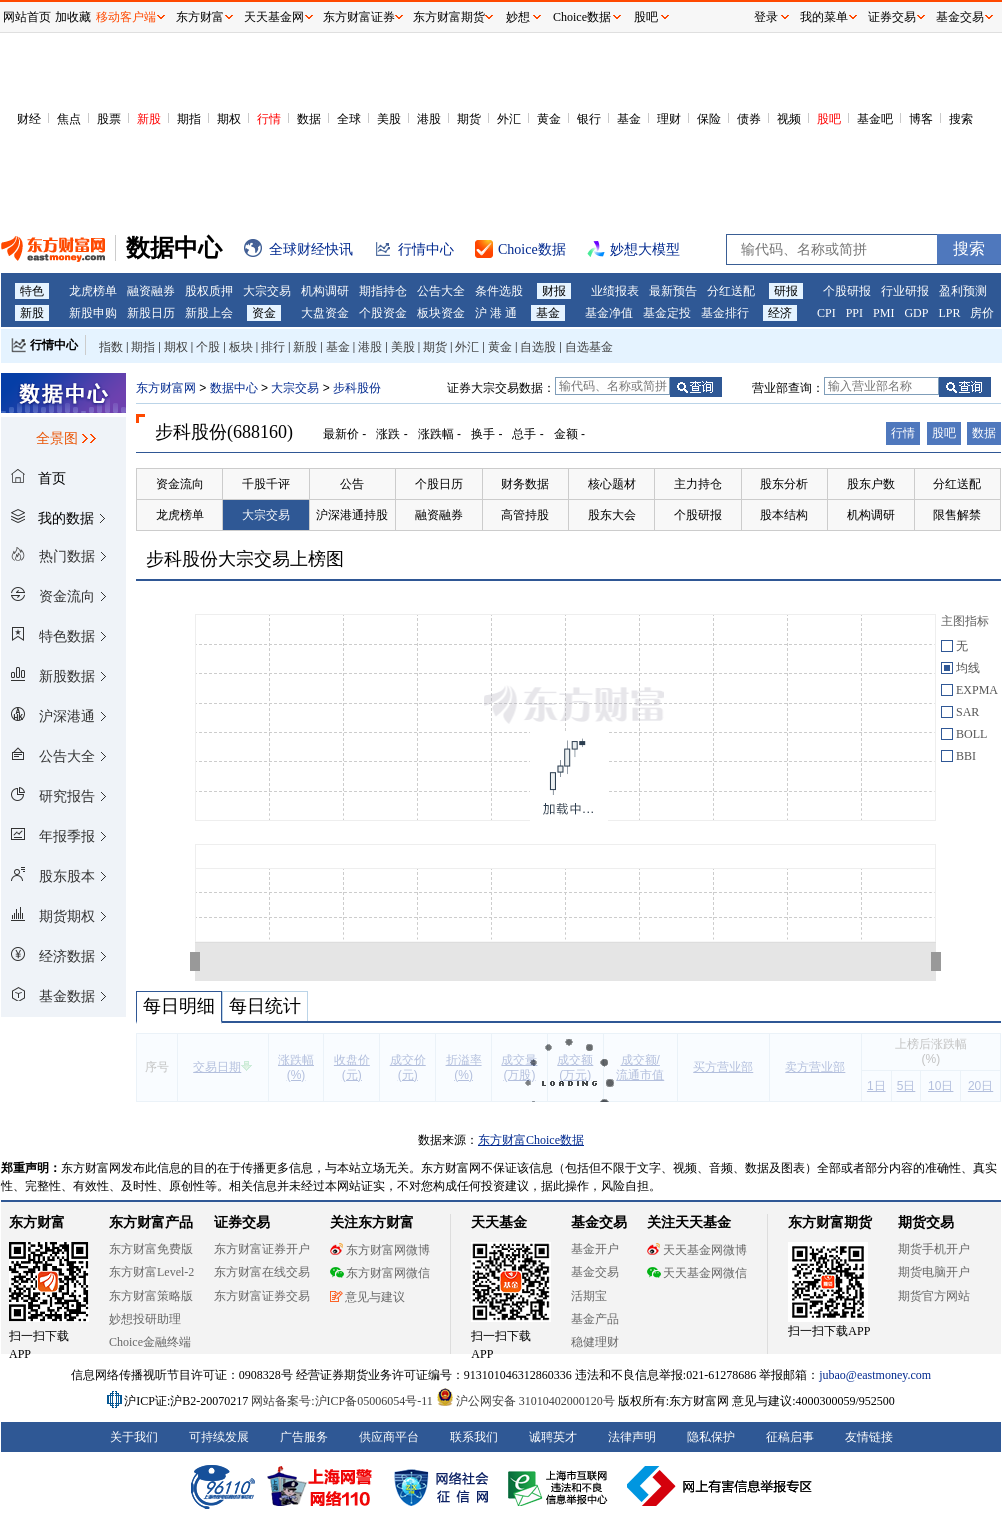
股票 (109, 119)
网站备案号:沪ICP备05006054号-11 (343, 1401)
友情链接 (869, 1437)
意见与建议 (367, 1297)
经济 (780, 313)
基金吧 (875, 119)
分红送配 (731, 291)
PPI (854, 313)
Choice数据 (582, 17)
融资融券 (151, 291)
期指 (189, 119)
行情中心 (54, 345)
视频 (789, 119)
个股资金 (383, 313)
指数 (111, 347)
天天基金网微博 (697, 1250)
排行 (273, 347)
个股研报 (847, 291)
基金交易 (595, 1272)
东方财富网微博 (380, 1250)
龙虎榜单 (93, 291)
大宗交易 (267, 291)
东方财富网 (166, 388)
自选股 (538, 347)
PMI (883, 313)
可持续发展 (219, 1437)
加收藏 (73, 17)
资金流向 (180, 484)
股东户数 (871, 484)
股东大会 (612, 515)
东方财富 (37, 1222)
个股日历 (439, 484)
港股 (429, 119)
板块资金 (441, 313)
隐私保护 (711, 1437)
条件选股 (499, 291)
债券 (749, 119)
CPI (826, 313)
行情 (269, 119)
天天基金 (499, 1222)
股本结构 (784, 515)
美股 (389, 119)
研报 (786, 291)
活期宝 (589, 1296)
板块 (241, 347)
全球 (349, 119)
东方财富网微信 (380, 1273)
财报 (554, 291)
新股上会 (209, 313)
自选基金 (589, 347)
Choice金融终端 (150, 1342)
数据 (309, 119)
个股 (208, 347)
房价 (982, 313)
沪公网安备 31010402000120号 (525, 1401)
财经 (29, 119)
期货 (469, 119)
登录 (766, 17)
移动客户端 (126, 17)
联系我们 (474, 1437)
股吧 (829, 119)
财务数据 (525, 484)
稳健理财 (595, 1342)
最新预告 (673, 291)
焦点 (69, 119)
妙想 (518, 17)
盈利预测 (963, 291)
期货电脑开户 (934, 1272)
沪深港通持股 (352, 515)
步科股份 (357, 388)
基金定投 (667, 313)
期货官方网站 (934, 1296)
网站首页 (27, 17)
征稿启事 (790, 1437)
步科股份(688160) (224, 432)
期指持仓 (383, 291)
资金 (264, 313)
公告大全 (441, 291)
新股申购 (93, 313)
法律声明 (632, 1437)
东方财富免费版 (151, 1249)
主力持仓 (698, 484)
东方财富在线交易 (262, 1272)
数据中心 (234, 388)
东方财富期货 (830, 1222)
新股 (149, 119)
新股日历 (151, 313)
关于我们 (134, 1437)
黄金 (549, 119)
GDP (916, 313)
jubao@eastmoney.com (875, 1375)
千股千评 (266, 484)
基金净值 (609, 313)
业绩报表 (615, 291)
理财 (669, 119)
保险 (709, 119)
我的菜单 (824, 17)
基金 (629, 119)
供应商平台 (389, 1437)
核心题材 (612, 484)
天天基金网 (274, 17)
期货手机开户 (934, 1249)
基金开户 (595, 1249)
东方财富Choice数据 (531, 1140)
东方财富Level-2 (151, 1272)
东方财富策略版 (151, 1296)
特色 (32, 291)
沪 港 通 (496, 313)
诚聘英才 (553, 1437)
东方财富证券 (359, 17)
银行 (589, 119)
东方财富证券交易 (262, 1296)
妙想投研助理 (145, 1319)
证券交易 (892, 17)
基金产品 (595, 1319)
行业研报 (905, 291)
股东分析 (784, 484)
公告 (352, 484)
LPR (949, 313)
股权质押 (209, 291)
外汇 (509, 119)
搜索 (961, 119)
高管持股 (525, 515)
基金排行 (725, 313)
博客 (921, 119)
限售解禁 (957, 515)
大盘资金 (325, 313)
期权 (229, 119)
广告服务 (304, 1437)
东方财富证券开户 (262, 1249)
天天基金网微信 (697, 1273)
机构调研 (325, 291)
